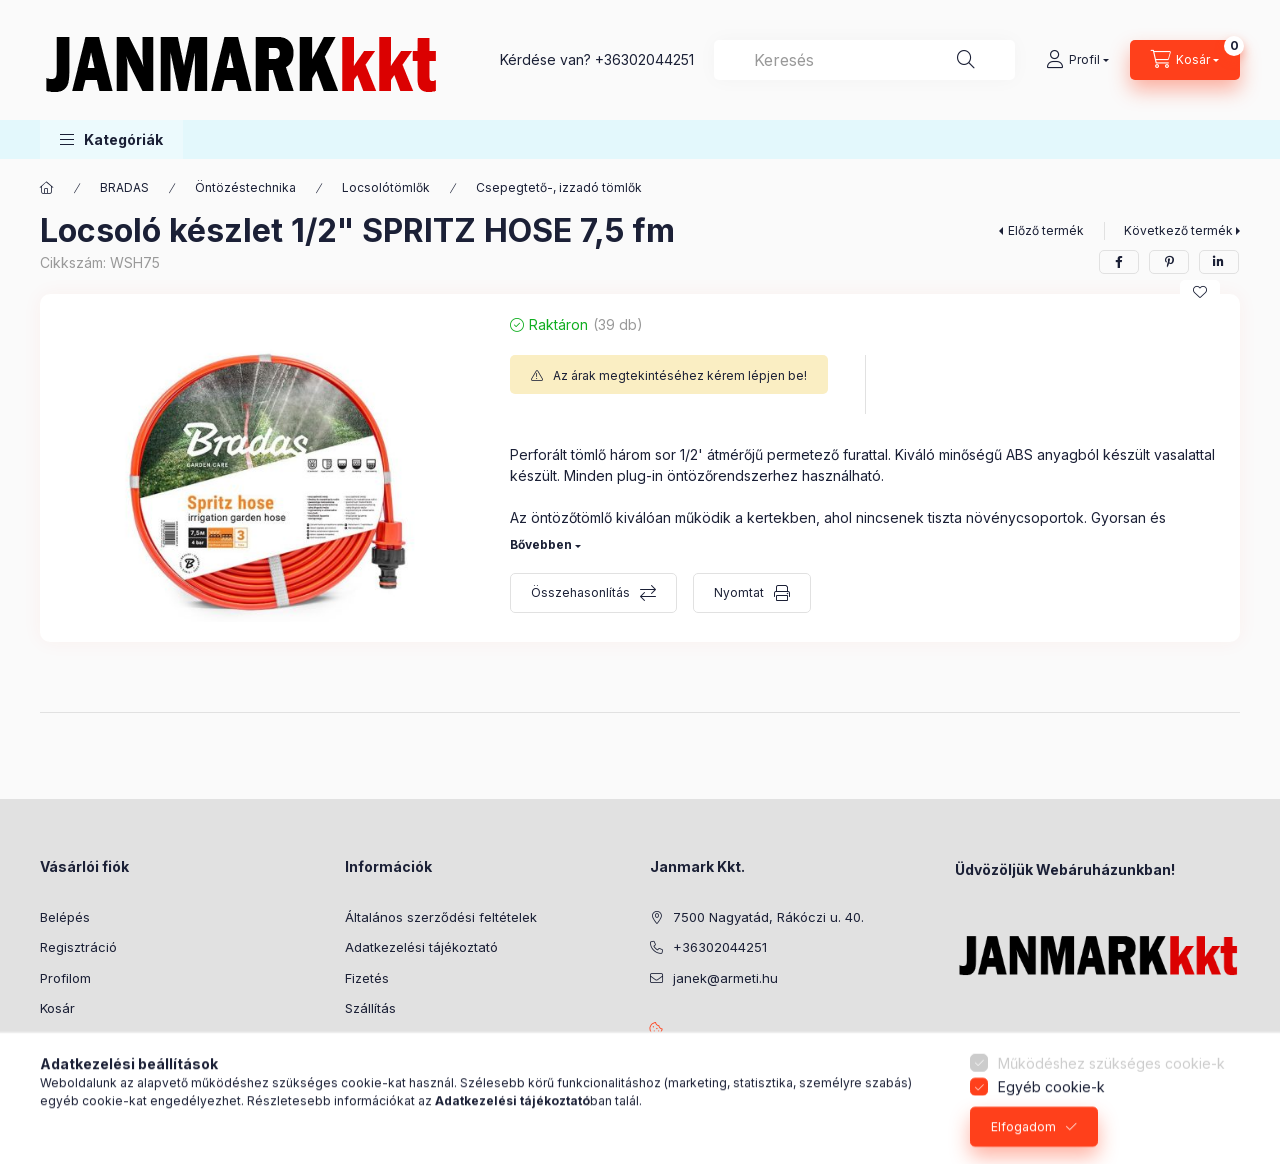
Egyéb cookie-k (1051, 1140)
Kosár (57, 1008)
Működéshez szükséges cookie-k (1111, 1117)
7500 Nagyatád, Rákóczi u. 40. (768, 917)
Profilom (65, 978)
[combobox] (864, 60)
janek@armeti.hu (725, 978)
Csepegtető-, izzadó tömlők (559, 187)
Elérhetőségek (389, 1039)
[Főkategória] (47, 188)
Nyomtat (739, 592)
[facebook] (1119, 262)
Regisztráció (78, 947)
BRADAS (124, 187)
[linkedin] (1219, 262)
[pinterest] (1169, 262)
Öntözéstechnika (245, 187)
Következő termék (1178, 230)
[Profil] (1077, 60)
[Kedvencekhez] (1200, 292)
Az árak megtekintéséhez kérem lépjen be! (680, 375)
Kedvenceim (78, 1039)
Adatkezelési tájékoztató (421, 947)
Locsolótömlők (386, 187)
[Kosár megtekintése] (1185, 60)
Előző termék (1046, 230)
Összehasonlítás (580, 592)
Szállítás (370, 1008)
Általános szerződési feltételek (441, 917)
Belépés (65, 917)
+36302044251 (644, 59)
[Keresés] (966, 60)
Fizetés (367, 978)
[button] (111, 139)
